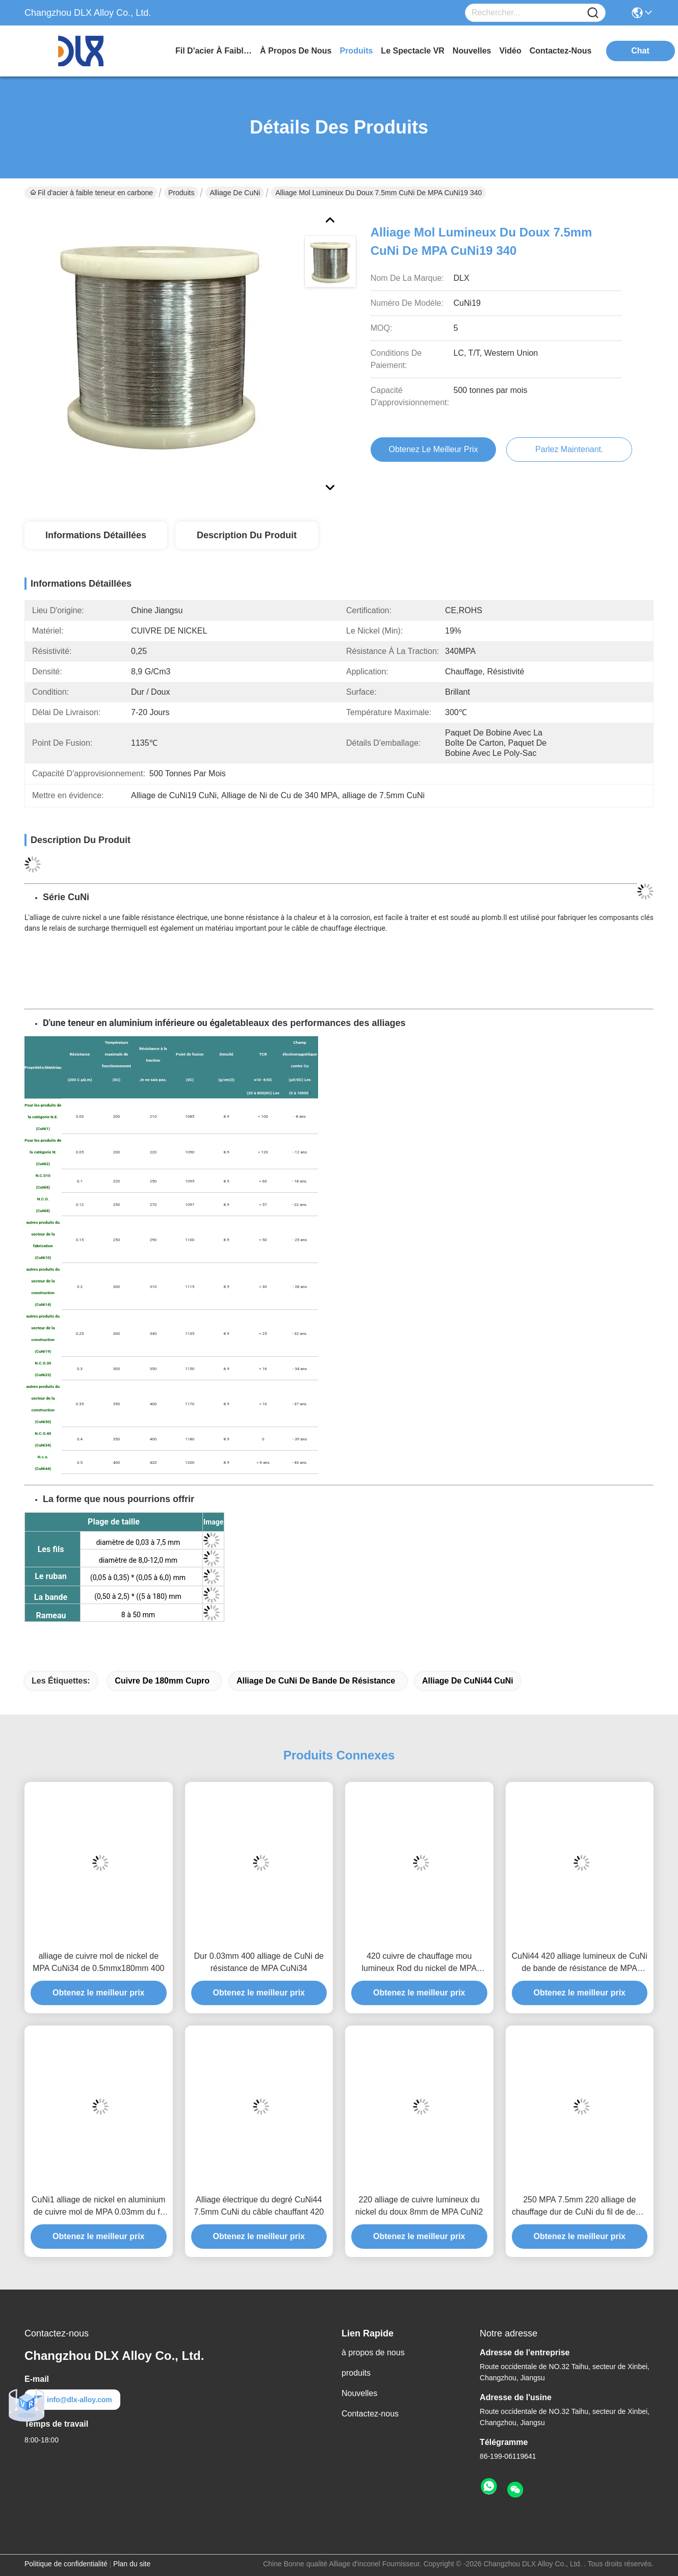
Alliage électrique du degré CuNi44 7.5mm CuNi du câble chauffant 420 (259, 2205)
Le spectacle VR (413, 50)
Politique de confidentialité (66, 2564)
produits (356, 50)
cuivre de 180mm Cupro (162, 1680)
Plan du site (131, 2564)
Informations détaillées (95, 535)
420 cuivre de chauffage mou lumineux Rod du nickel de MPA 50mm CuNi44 (419, 1963)
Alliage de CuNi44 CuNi (467, 1680)
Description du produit (247, 535)
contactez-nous (561, 50)
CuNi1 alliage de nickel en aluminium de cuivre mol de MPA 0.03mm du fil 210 (98, 2206)
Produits (181, 193)
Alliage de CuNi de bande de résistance (316, 1680)
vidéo (510, 50)
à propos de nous (295, 50)
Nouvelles (359, 2393)
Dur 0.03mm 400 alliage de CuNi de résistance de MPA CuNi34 (259, 1962)
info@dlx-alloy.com (72, 2399)
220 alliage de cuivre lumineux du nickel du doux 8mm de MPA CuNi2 (419, 2205)
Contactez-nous (370, 2413)
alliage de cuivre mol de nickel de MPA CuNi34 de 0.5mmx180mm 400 (98, 1962)
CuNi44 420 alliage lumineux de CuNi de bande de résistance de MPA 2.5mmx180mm (579, 1963)
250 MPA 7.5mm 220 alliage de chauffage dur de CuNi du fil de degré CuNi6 (579, 2206)
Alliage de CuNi (235, 193)
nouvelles (472, 50)
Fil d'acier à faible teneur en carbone (213, 50)
